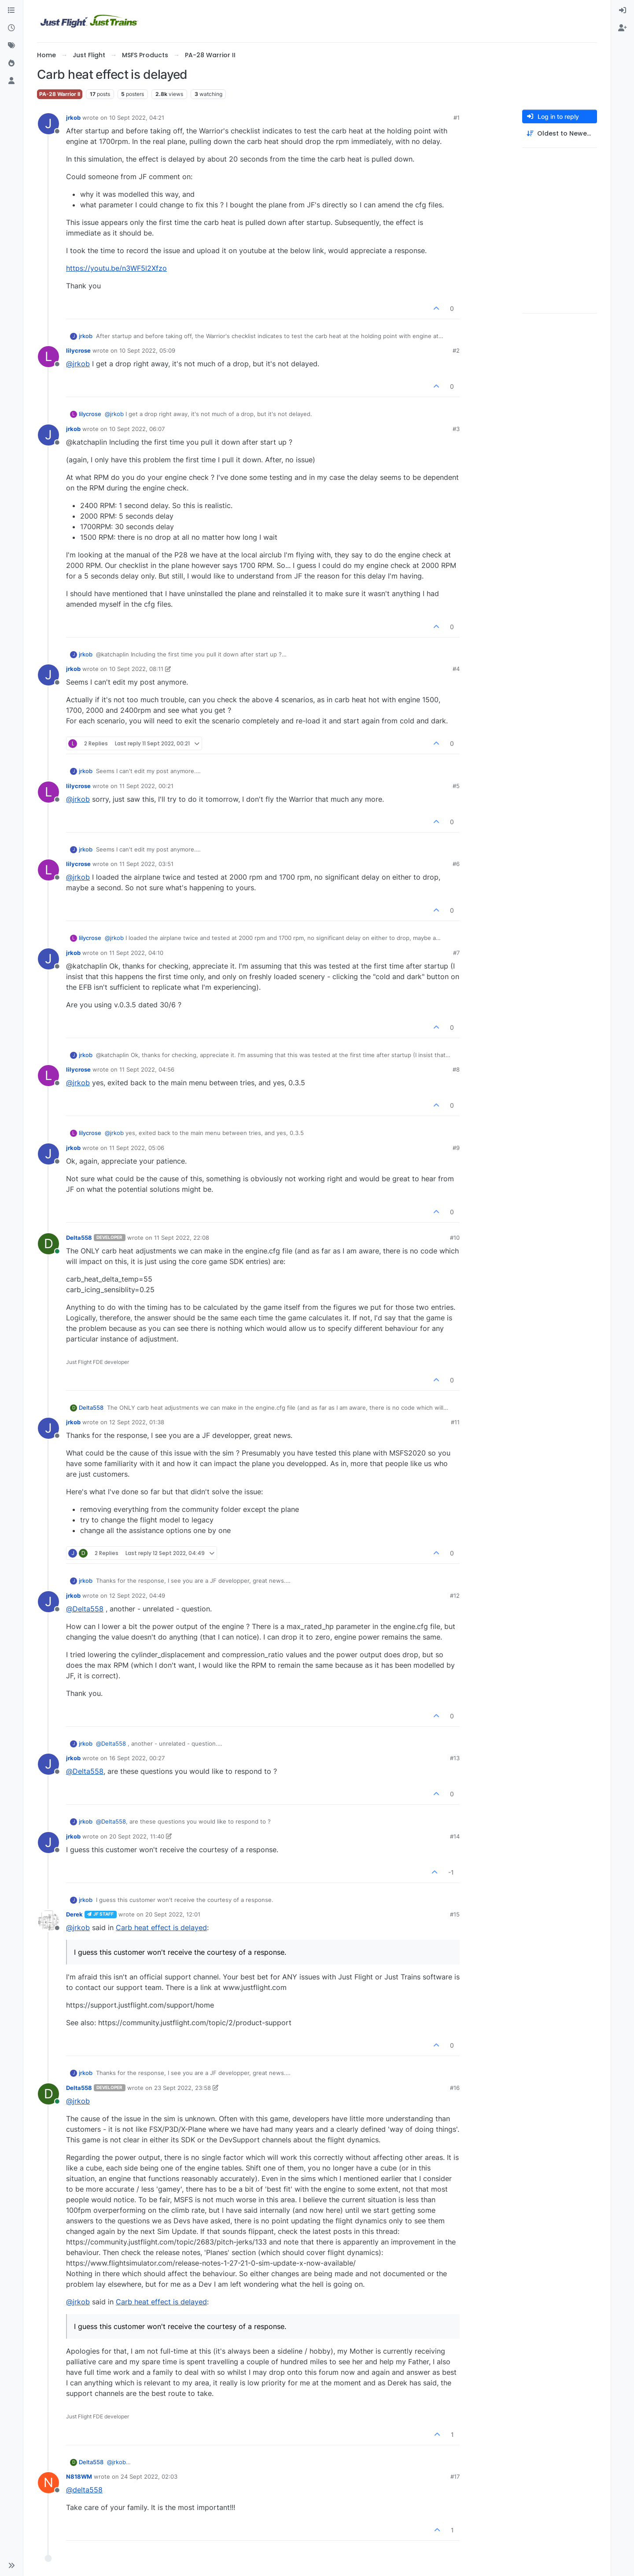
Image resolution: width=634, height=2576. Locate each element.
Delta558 (79, 1237)
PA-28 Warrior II (59, 94)
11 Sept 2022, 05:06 (136, 1147)
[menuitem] (622, 11)
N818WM (79, 2476)
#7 (456, 952)
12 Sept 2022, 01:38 (136, 1422)
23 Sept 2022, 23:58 (182, 2087)
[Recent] (11, 28)
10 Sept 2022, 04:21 (136, 117)
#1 (456, 117)
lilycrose (78, 350)
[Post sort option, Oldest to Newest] (559, 133)
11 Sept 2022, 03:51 (146, 863)
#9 (456, 1147)
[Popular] (11, 63)
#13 (455, 1758)
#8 (456, 1069)
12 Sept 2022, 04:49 (137, 1595)
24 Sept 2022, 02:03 (149, 2476)
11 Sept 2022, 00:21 (146, 785)
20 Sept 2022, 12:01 (172, 1914)
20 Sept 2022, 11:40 (136, 1836)
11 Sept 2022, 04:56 (146, 1069)
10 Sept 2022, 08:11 (136, 668)
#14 (455, 1836)
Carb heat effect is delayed (161, 1927)
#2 (456, 350)
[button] (11, 2565)
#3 (456, 428)
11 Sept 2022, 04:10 (136, 952)
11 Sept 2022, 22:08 (181, 1237)
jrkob (73, 117)
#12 (455, 1595)
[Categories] (11, 11)
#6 (456, 863)
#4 (456, 668)
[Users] (11, 81)
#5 (456, 785)
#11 (455, 1422)
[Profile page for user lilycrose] (48, 356)
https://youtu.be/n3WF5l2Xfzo (116, 268)
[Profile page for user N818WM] (48, 2482)
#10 (455, 1237)
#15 (455, 1914)
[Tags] (11, 46)
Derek (74, 1914)
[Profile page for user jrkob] (48, 123)
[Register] (622, 28)
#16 (455, 2087)
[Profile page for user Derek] (48, 1920)
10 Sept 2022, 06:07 (137, 428)
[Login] (622, 11)
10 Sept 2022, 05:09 (147, 350)
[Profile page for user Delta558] (48, 1243)
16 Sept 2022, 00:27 (137, 1758)
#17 (455, 2476)
